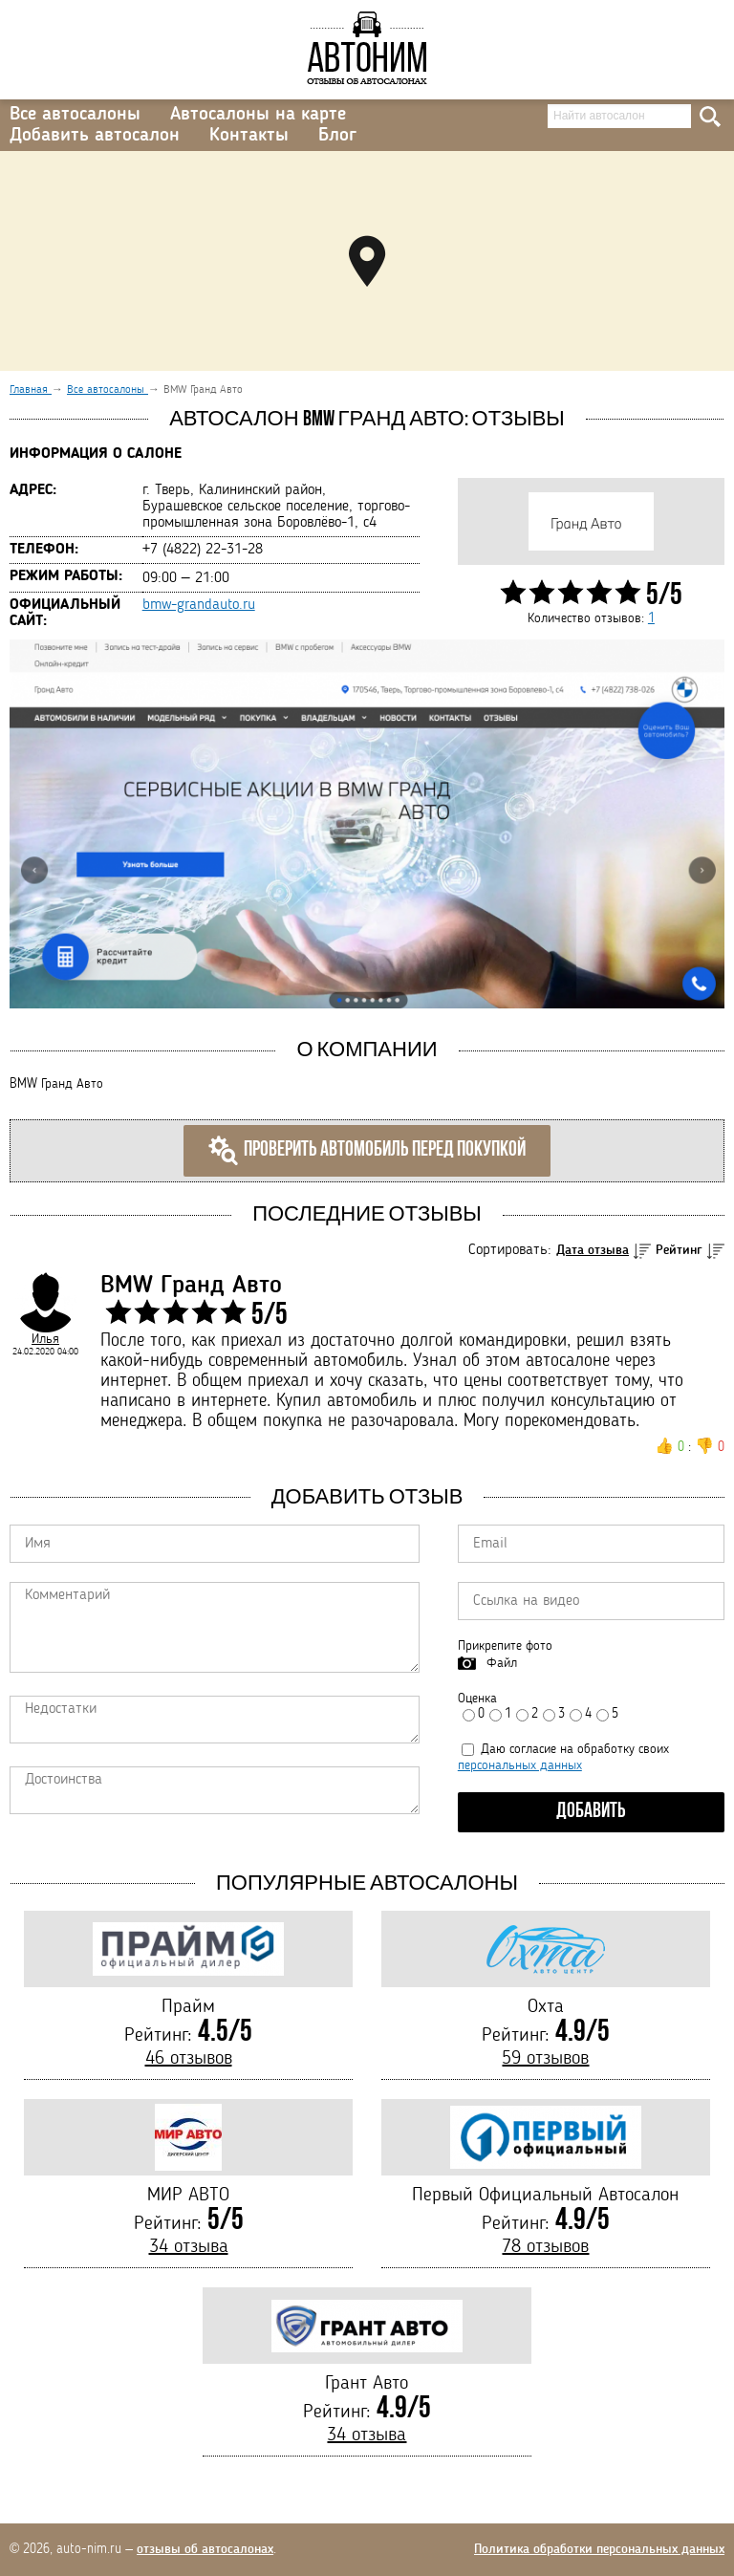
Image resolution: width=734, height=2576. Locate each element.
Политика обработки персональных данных (599, 2549)
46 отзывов (188, 2058)
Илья (45, 1339)
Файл (501, 1663)
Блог (337, 135)
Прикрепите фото (505, 1646)
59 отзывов (545, 2058)
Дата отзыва (592, 1250)
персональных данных (520, 1765)
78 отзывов (545, 2247)
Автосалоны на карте (258, 114)
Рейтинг (679, 1250)
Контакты (249, 135)
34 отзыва (188, 2247)
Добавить (591, 1812)
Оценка (477, 1698)
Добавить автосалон (95, 135)
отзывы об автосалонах (205, 2549)
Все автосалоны (75, 114)
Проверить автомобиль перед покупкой (367, 1151)
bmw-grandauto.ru (198, 605)
